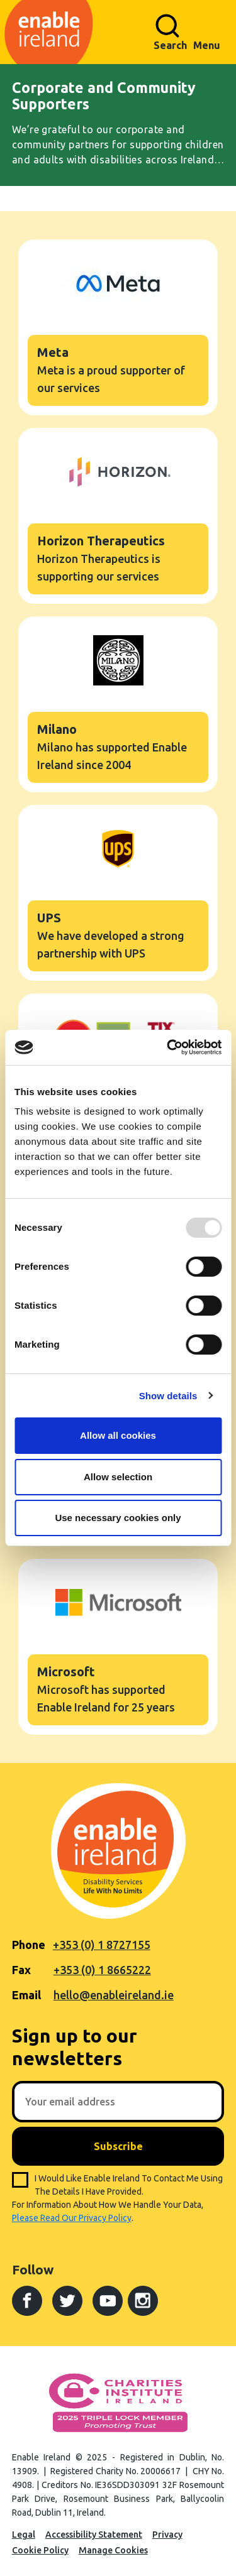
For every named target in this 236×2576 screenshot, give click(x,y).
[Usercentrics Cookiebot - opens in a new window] (168, 1047)
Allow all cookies (118, 1435)
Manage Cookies (113, 2550)
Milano (118, 704)
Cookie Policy (40, 2550)
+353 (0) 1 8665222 (102, 1969)
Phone (28, 1944)
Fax (21, 1969)
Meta (118, 327)
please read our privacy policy (72, 2218)
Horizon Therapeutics (118, 516)
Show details (168, 1395)
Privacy (167, 2535)
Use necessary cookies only (118, 1517)
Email (26, 1995)
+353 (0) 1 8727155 (101, 1944)
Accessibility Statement (93, 2535)
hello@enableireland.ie (113, 1995)
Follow (32, 2269)
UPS (118, 893)
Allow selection (118, 1476)
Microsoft (118, 1647)
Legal (23, 2535)
